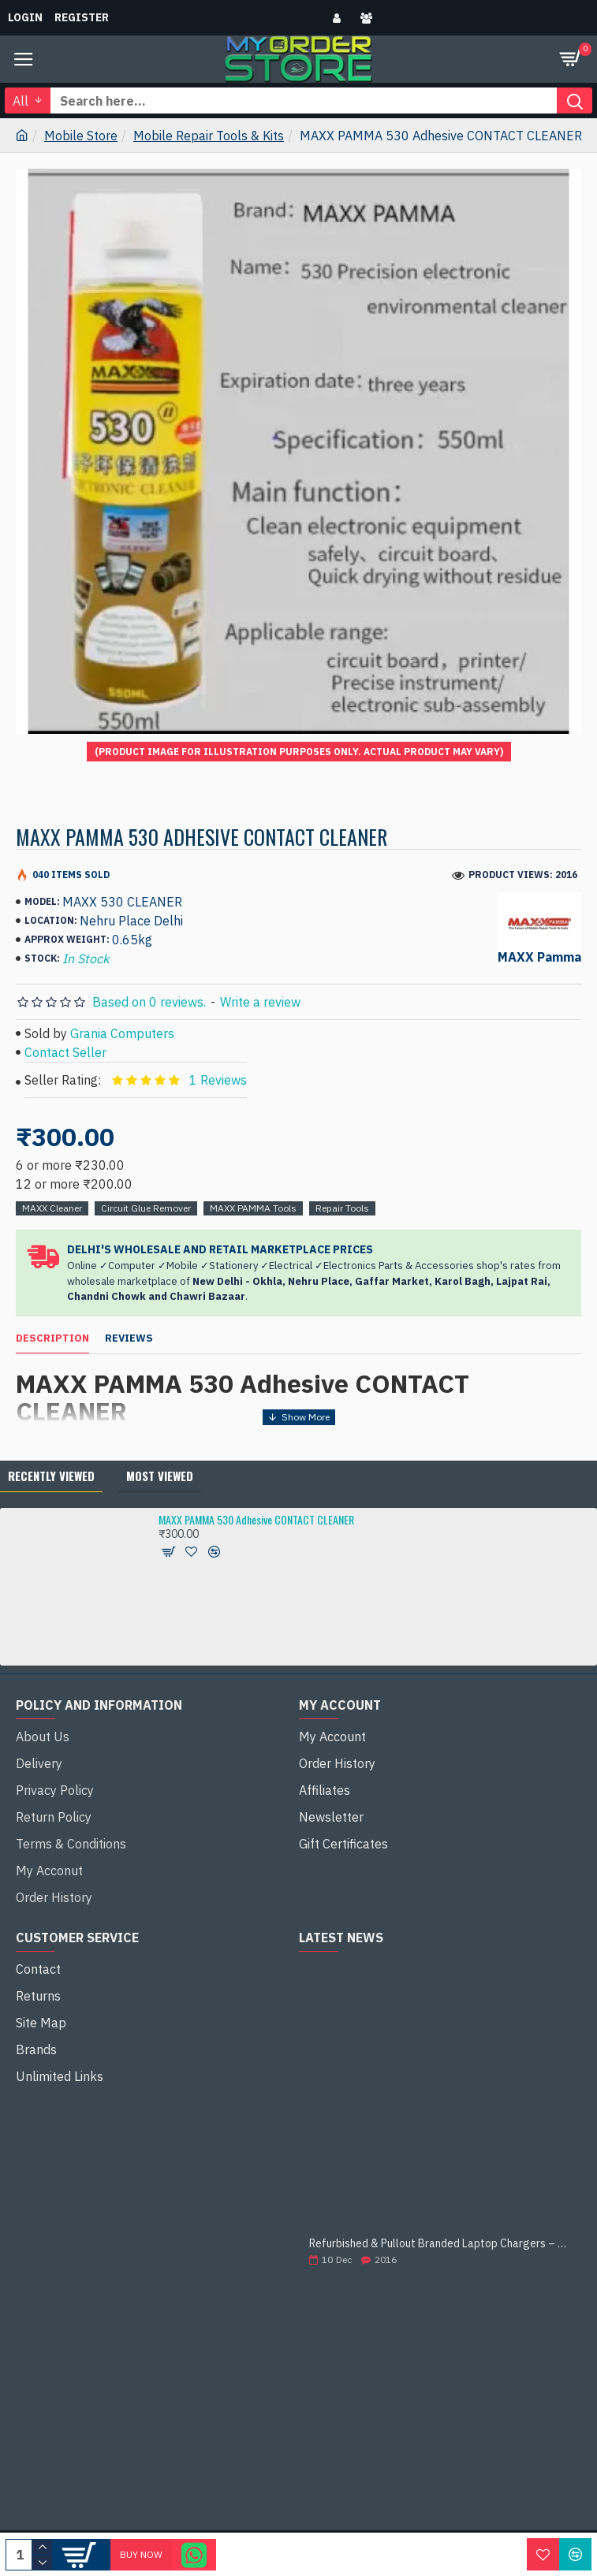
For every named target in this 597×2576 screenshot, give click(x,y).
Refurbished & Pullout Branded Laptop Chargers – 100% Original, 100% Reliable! (440, 2244)
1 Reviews (218, 1080)
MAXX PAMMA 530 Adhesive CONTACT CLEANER (256, 1519)
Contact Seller (65, 1052)
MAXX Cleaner (52, 1208)
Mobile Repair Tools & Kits (208, 135)
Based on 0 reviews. (149, 1002)
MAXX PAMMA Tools (253, 1208)
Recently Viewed (51, 1475)
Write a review (260, 1002)
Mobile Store (81, 135)
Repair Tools (342, 1208)
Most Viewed (159, 1475)
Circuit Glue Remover (146, 1208)
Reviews (129, 1338)
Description (52, 1338)
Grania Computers (122, 1033)
